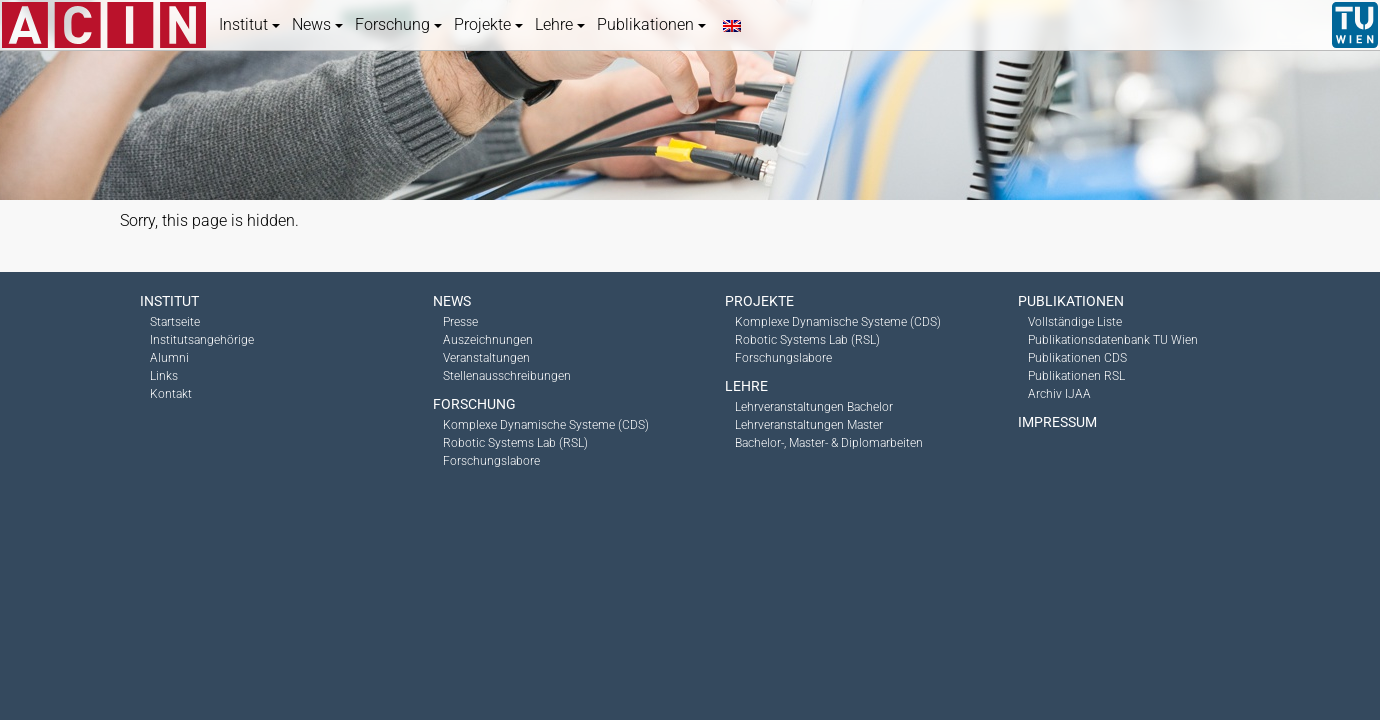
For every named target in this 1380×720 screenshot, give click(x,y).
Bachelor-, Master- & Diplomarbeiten (829, 443)
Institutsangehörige (202, 340)
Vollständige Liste (1075, 322)
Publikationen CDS (1077, 358)
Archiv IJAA (1059, 394)
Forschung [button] (398, 24)
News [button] (317, 24)
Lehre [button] (560, 24)
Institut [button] (249, 24)
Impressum (1057, 422)
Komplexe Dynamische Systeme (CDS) (546, 425)
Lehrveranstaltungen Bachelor (814, 407)
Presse (460, 322)
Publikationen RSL (1076, 376)
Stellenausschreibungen (507, 376)
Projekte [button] (488, 24)
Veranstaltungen (486, 358)
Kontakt (171, 394)
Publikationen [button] (651, 24)
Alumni (169, 358)
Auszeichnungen (488, 340)
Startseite (175, 322)
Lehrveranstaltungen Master (809, 425)
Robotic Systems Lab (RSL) (515, 443)
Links (164, 376)
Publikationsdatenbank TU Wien (1113, 340)
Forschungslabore (491, 461)
